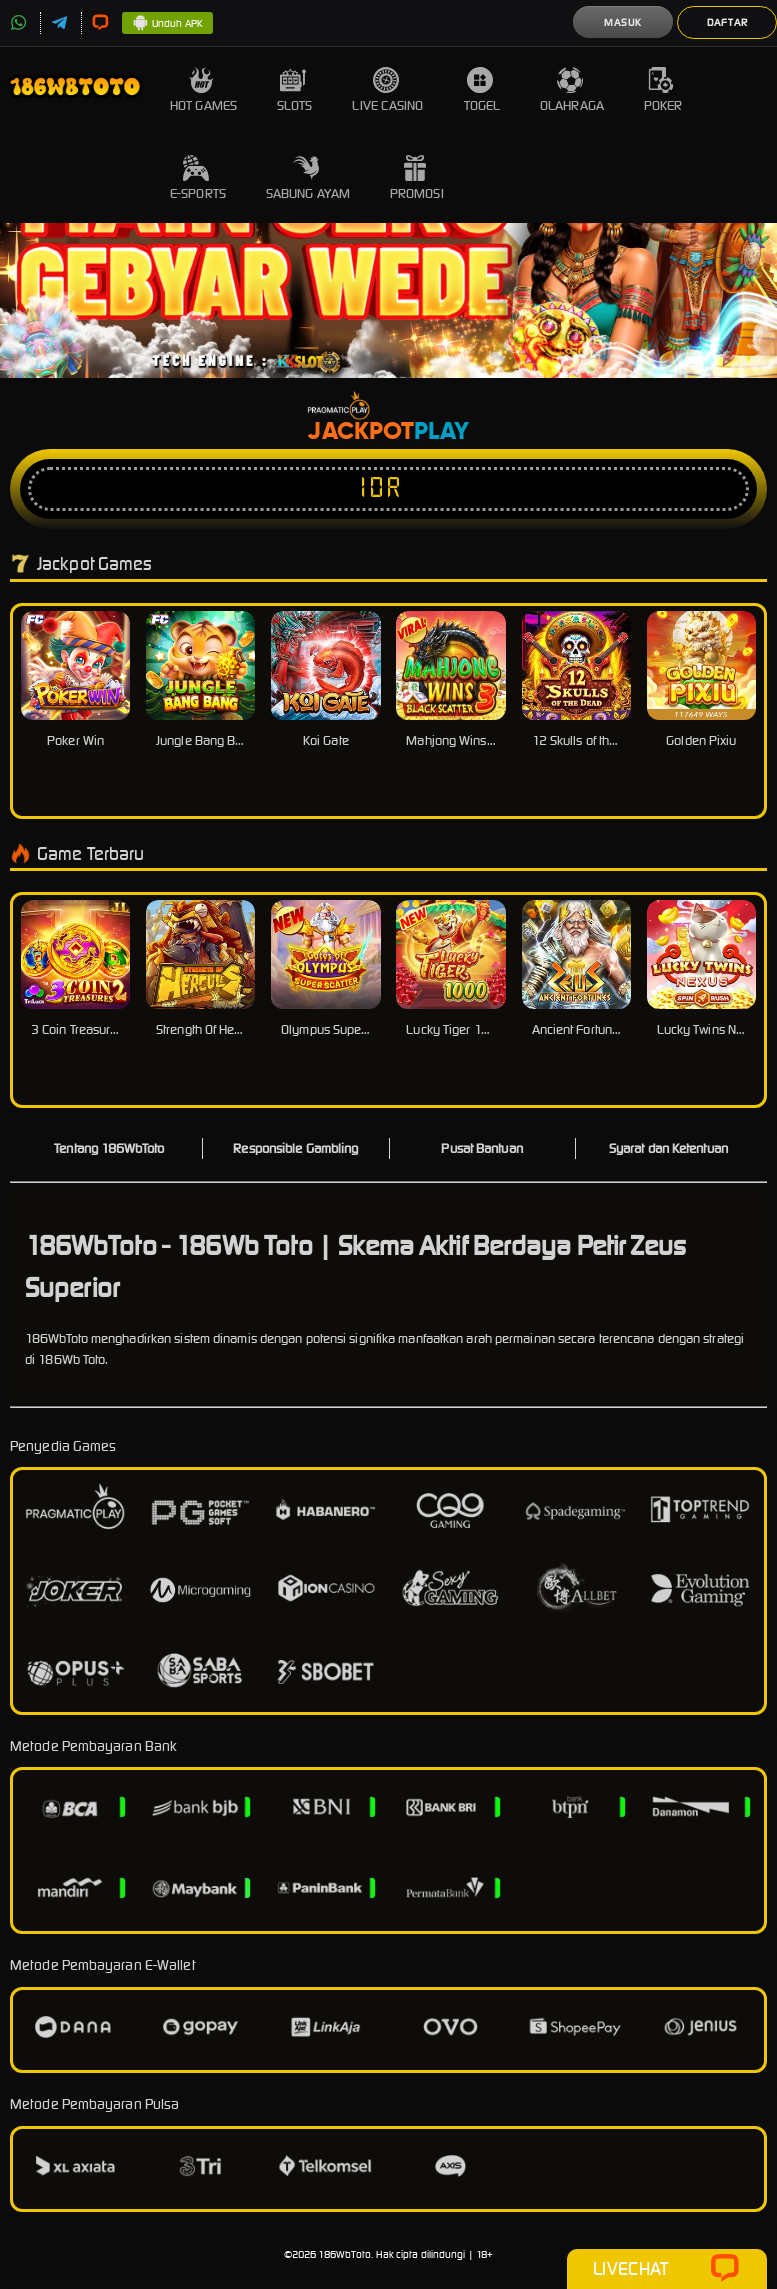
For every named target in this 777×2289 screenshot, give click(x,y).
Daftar (727, 22)
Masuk (623, 22)
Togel (482, 90)
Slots (295, 90)
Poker (663, 90)
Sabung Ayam (308, 178)
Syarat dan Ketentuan (668, 1148)
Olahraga (572, 90)
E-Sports (198, 178)
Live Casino (387, 90)
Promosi (417, 178)
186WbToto (344, 2254)
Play (441, 432)
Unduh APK (167, 24)
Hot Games (203, 90)
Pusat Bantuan (481, 1148)
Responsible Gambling (295, 1148)
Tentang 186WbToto (109, 1148)
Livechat (666, 2269)
